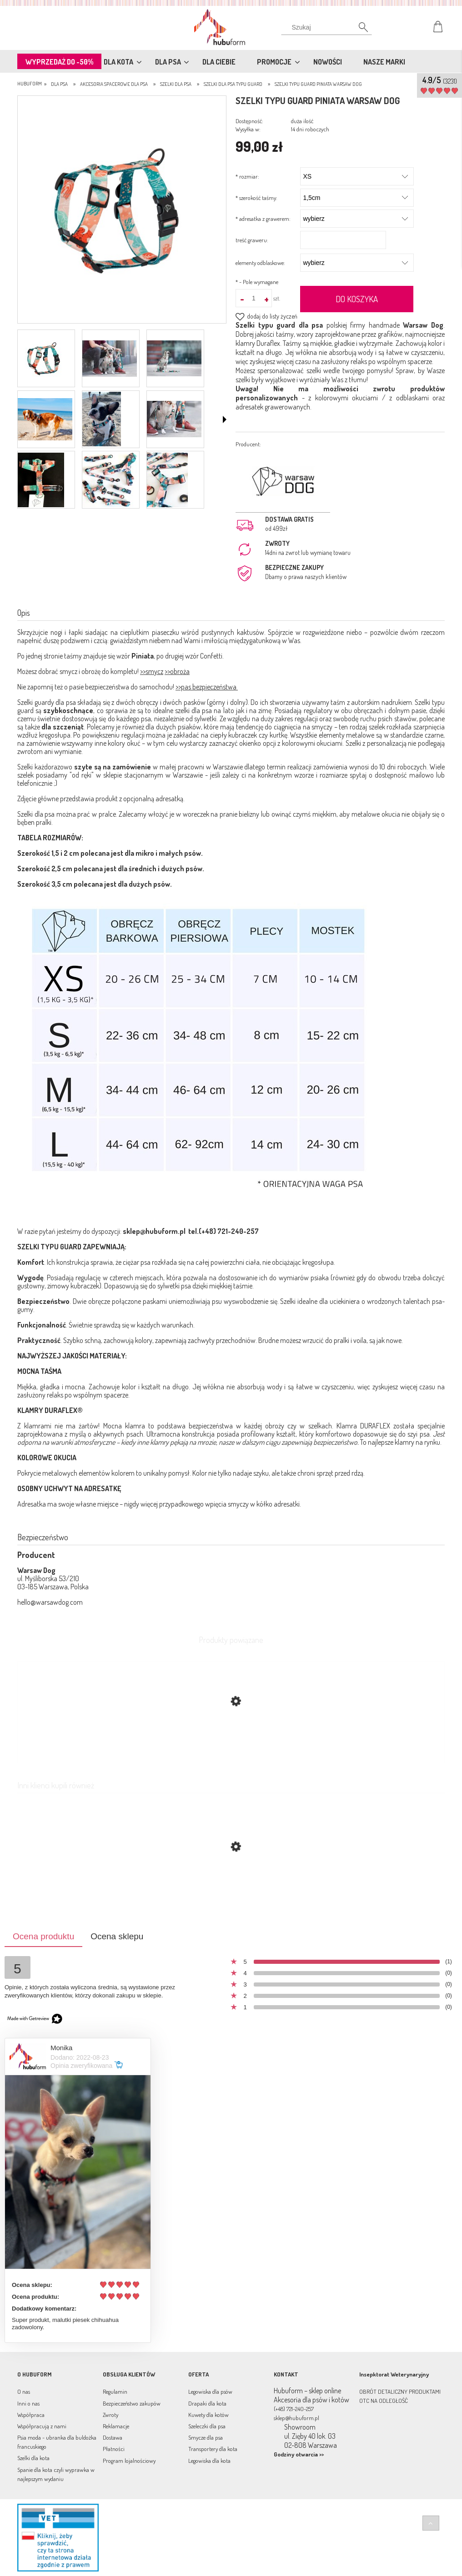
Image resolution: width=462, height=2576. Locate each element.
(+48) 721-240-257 (294, 2408)
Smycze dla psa (205, 2437)
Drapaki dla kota (207, 2403)
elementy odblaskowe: (260, 262)
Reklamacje (116, 2426)
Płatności (114, 2448)
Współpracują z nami (41, 2426)
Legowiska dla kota (209, 2460)
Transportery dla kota (212, 2448)
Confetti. (212, 655)
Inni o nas (28, 2403)
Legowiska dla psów (210, 2391)
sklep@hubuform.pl (154, 1231)
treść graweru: (252, 240)
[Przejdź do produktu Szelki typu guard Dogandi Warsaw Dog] (231, 1889)
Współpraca (31, 2414)
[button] (224, 419)
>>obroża (177, 671)
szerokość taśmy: (256, 197)
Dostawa (112, 2437)
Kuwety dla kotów (208, 2414)
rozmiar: (247, 176)
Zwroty (110, 2414)
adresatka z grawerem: (263, 218)
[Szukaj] (326, 29)
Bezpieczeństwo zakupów (132, 2403)
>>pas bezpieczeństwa (207, 686)
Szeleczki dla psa (207, 2426)
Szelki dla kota (33, 2457)
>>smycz (151, 671)
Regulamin (115, 2391)
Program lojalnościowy (129, 2460)
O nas (23, 2391)
